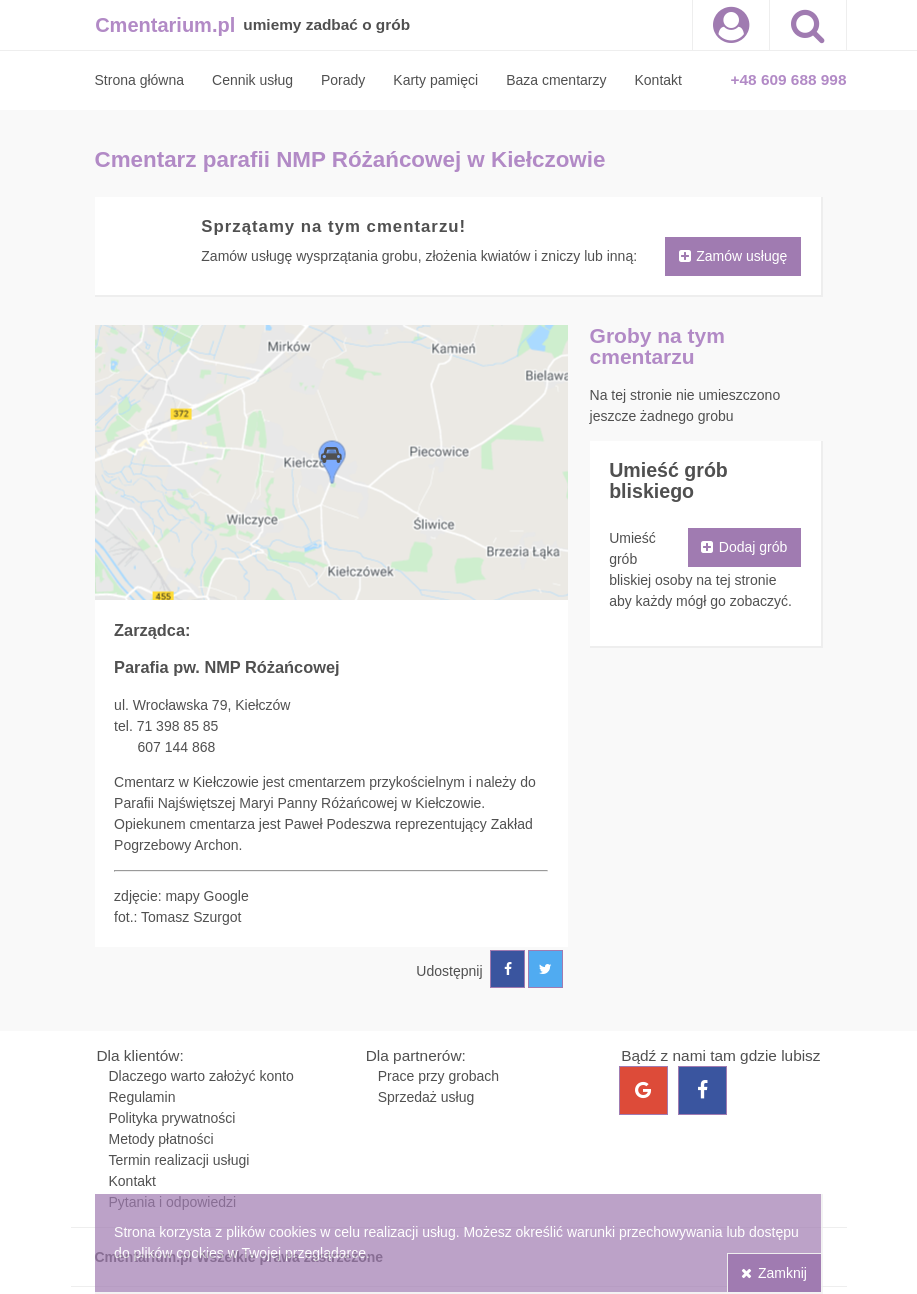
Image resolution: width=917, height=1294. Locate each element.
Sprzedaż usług (426, 1097)
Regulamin (142, 1097)
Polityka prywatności (172, 1118)
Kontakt (132, 1181)
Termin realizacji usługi (179, 1160)
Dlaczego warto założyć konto (201, 1076)
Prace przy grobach (438, 1076)
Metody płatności (161, 1139)
